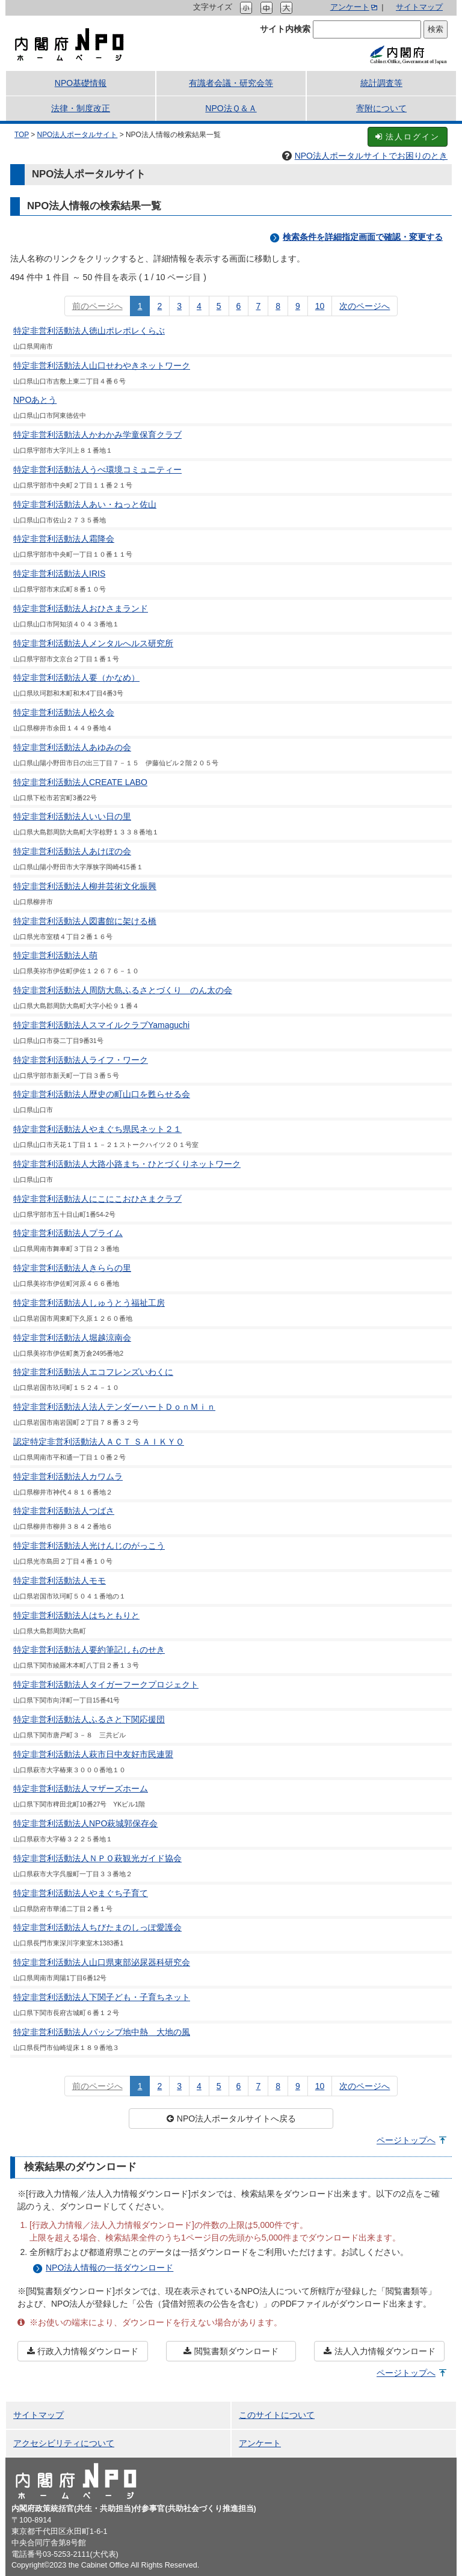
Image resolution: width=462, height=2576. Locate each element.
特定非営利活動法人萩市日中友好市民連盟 (93, 1754)
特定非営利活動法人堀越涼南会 (72, 1337)
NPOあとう (35, 400)
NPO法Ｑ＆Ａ (230, 108)
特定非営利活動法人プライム (68, 1233)
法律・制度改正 (80, 108)
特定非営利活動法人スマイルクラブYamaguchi (101, 1025)
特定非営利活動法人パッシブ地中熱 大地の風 (101, 2032)
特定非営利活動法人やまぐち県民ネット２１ (97, 1129)
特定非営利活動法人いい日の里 (72, 816)
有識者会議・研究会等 (231, 83)
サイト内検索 (285, 29)
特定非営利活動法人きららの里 (72, 1268)
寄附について (381, 108)
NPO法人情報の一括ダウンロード (109, 2267)
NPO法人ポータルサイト (77, 134)
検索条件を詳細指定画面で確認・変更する (363, 237)
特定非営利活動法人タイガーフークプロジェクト (106, 1684)
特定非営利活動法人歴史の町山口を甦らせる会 (101, 1094)
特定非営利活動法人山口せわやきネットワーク (101, 365)
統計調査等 (381, 83)
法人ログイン (407, 136)
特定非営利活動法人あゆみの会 (72, 747)
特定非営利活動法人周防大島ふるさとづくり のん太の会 (122, 990)
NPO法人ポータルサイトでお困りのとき (365, 156)
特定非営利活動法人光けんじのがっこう (89, 1545)
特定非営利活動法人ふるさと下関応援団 (89, 1719)
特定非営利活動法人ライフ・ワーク (80, 1060)
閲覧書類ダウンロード (231, 2351)
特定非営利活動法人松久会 (63, 712)
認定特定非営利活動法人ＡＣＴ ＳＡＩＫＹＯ (98, 1441)
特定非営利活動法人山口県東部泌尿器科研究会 (101, 1962)
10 (320, 306)
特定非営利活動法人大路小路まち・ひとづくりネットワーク (127, 1164)
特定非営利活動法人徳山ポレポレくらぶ (89, 330)
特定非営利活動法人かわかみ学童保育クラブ (97, 434)
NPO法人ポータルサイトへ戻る (231, 2118)
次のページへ (364, 306)
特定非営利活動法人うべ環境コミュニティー (97, 469)
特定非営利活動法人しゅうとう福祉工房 (89, 1303)
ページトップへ (406, 2140)
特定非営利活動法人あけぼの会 (72, 851)
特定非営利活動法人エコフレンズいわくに (93, 1372)
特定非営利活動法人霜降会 (63, 538)
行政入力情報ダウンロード (82, 2351)
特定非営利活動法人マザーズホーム (80, 1788)
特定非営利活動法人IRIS (59, 573)
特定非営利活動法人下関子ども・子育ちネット (101, 1997)
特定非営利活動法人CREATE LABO (80, 782)
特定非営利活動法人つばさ (63, 1511)
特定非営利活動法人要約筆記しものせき (89, 1649)
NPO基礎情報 (80, 83)
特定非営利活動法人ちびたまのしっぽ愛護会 (97, 1927)
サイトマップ (419, 7)
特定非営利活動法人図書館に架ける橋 (84, 921)
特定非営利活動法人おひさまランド (80, 608)
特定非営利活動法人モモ (59, 1580)
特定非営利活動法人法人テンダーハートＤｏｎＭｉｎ (114, 1407)
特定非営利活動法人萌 (55, 955)
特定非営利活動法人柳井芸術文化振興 (84, 886)
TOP (21, 134)
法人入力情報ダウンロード (380, 2351)
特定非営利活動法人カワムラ (68, 1476)
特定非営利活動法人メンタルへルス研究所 (93, 643)
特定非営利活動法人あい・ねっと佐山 (84, 504)
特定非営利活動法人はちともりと (76, 1615)
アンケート (349, 7)
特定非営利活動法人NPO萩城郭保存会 (85, 1823)
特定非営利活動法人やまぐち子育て (80, 1893)
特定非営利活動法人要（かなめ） (76, 677)
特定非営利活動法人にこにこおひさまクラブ (97, 1199)
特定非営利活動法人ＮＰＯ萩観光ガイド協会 (97, 1858)
